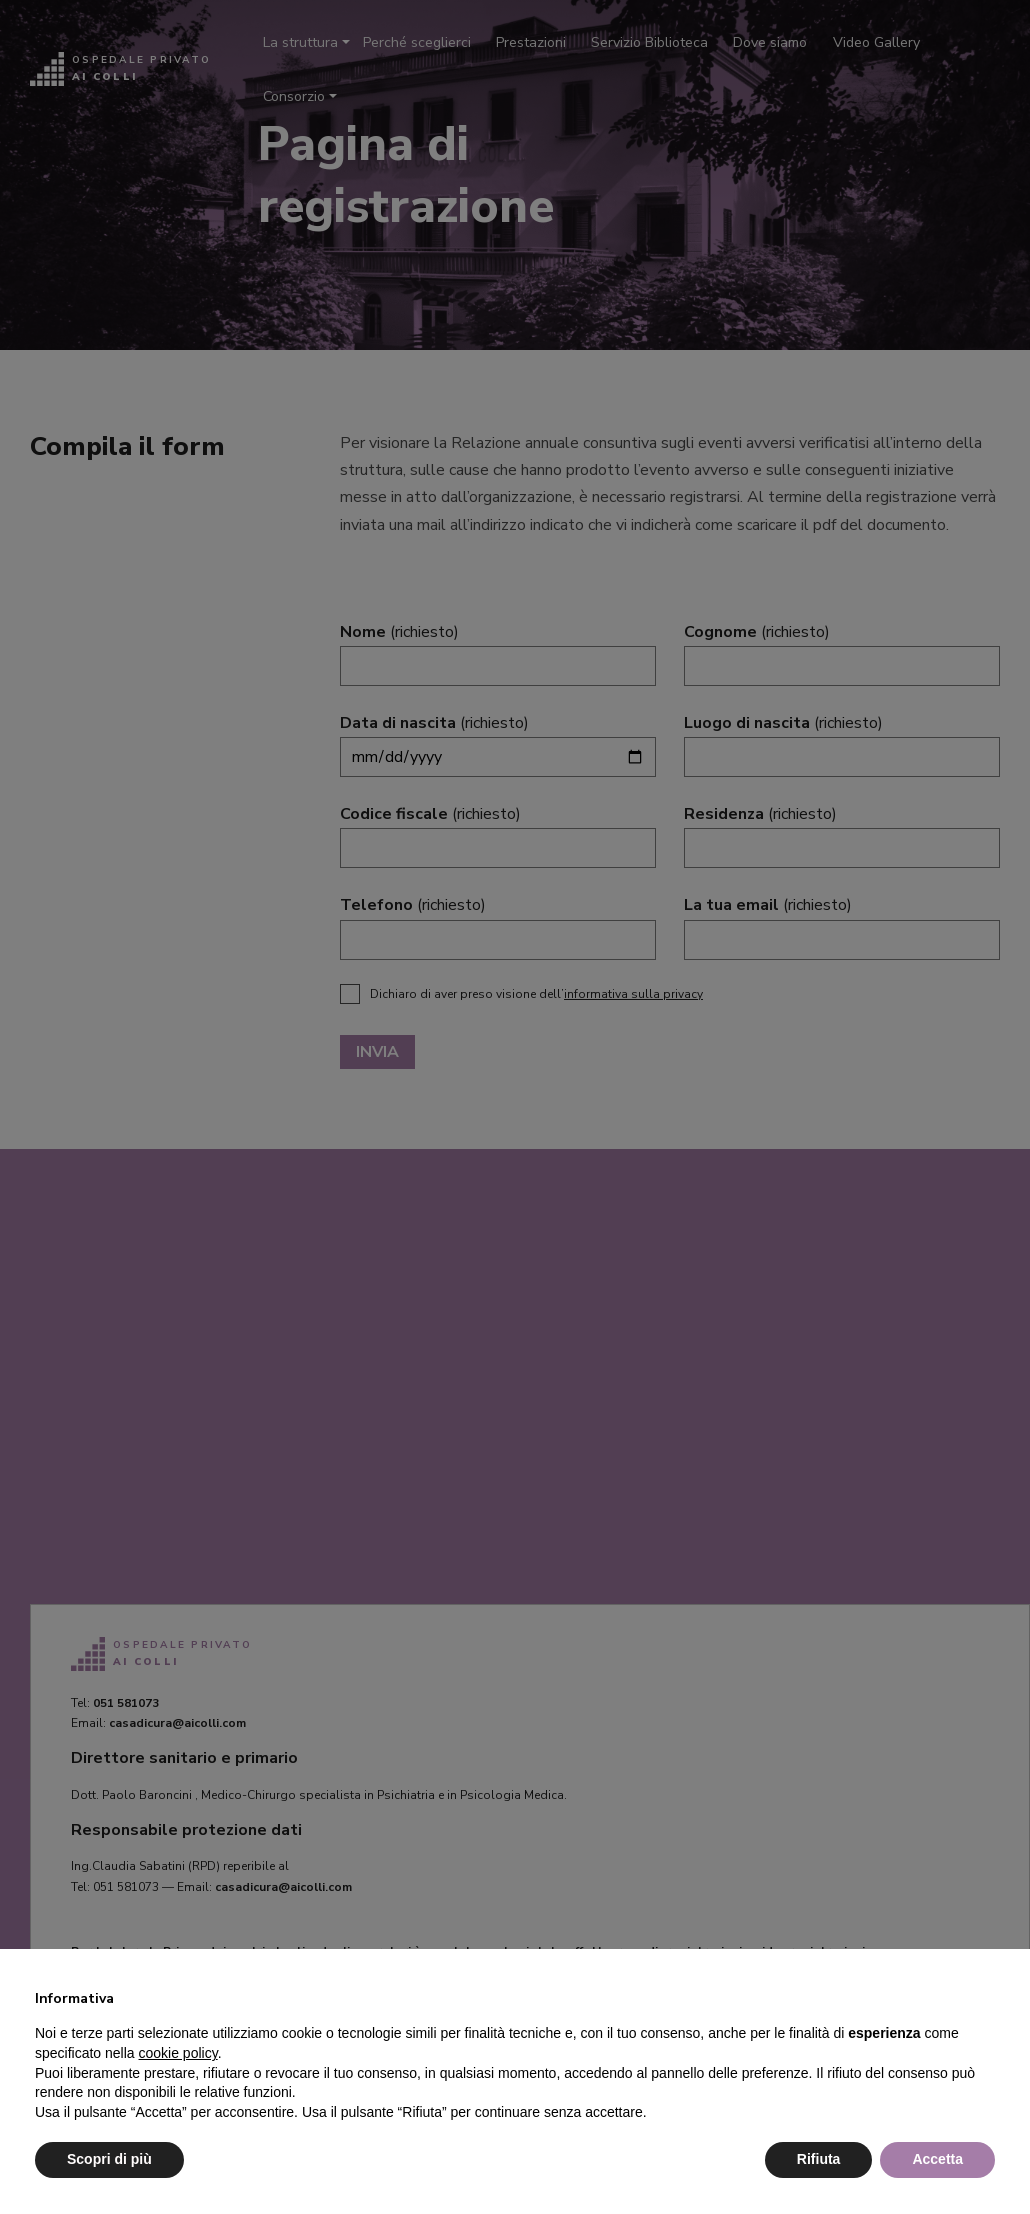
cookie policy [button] (178, 2053)
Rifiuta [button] (819, 2159)
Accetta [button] (937, 2159)
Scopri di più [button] (109, 2159)
